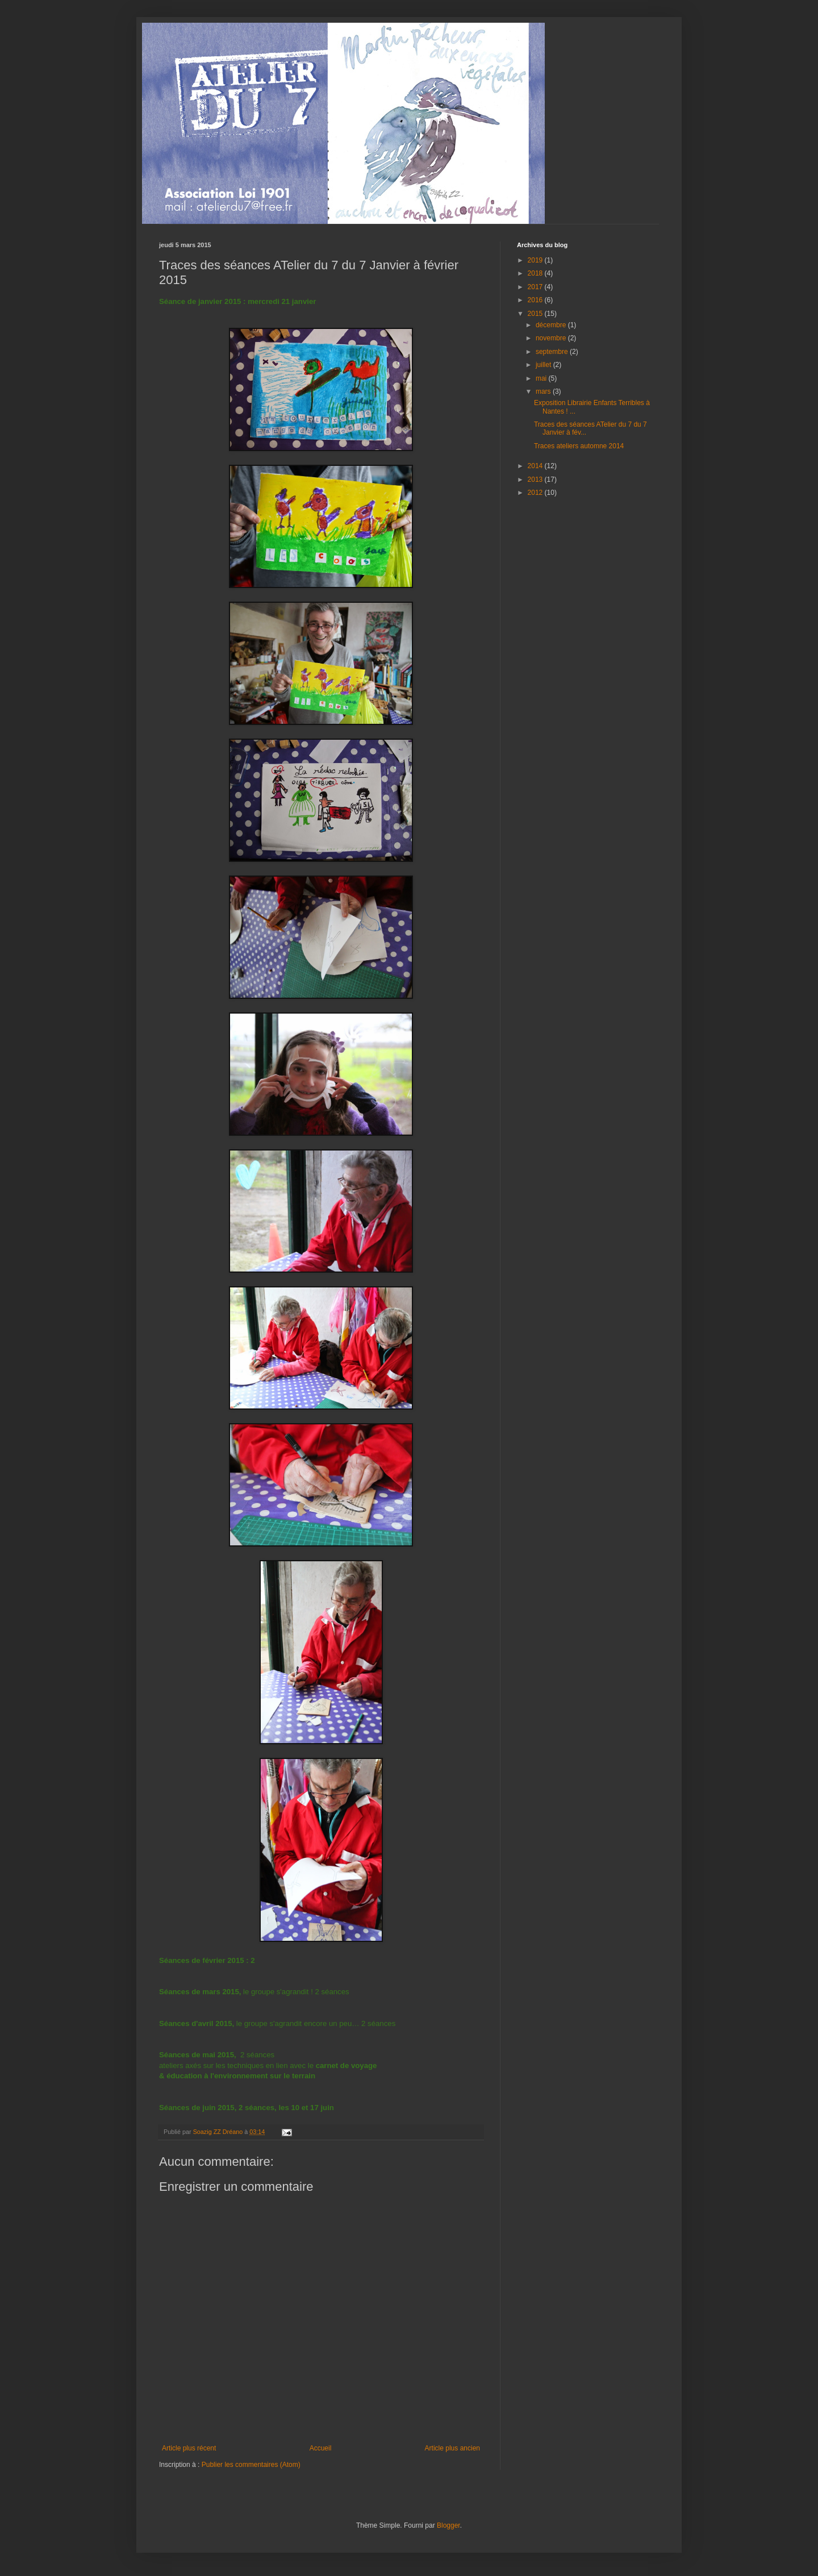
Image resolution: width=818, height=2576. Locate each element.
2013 (536, 479)
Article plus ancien (452, 2448)
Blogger (448, 2525)
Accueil (321, 2448)
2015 (536, 314)
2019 (536, 260)
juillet (544, 365)
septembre (553, 352)
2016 (536, 300)
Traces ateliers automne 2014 (579, 446)
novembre (552, 338)
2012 (536, 493)
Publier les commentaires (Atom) (251, 2465)
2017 (536, 287)
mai (542, 378)
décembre (552, 325)
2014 (536, 466)
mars (544, 391)
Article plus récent (189, 2448)
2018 (536, 273)
